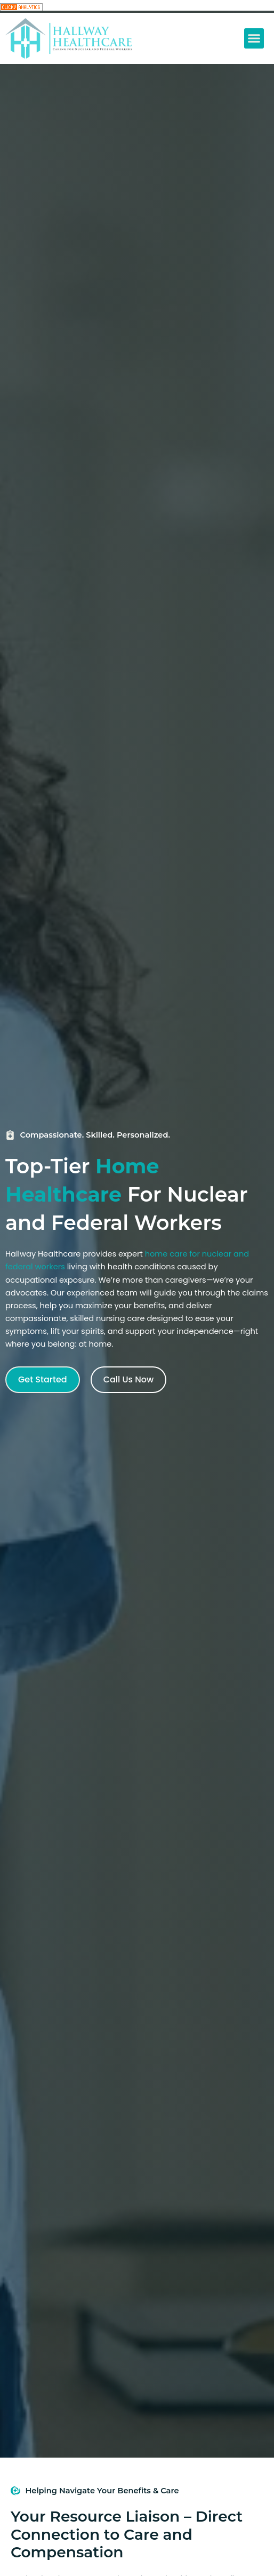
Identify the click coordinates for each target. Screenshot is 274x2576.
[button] (254, 38)
